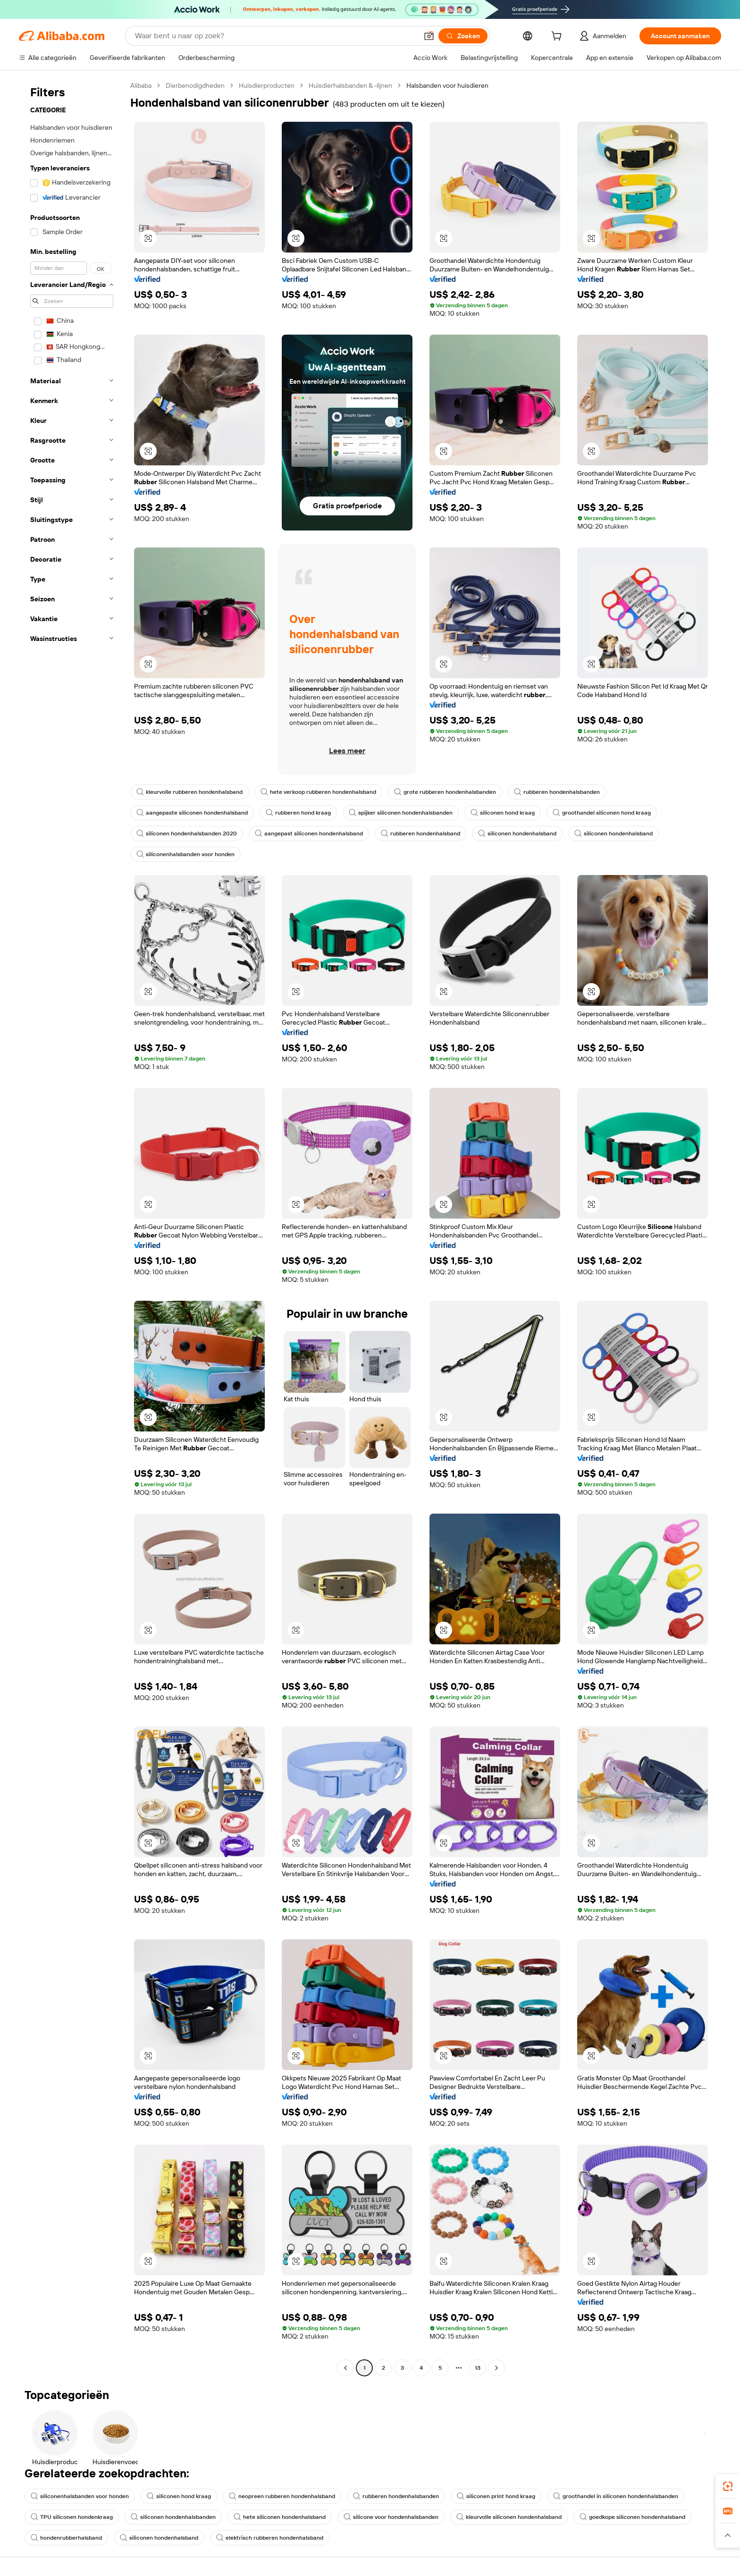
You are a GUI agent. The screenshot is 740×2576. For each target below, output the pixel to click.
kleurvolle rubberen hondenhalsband (189, 792)
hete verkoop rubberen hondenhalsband (318, 792)
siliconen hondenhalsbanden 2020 (186, 833)
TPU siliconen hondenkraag (72, 2517)
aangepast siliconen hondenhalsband (309, 833)
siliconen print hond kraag (496, 2496)
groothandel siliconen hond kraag (602, 813)
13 (477, 2368)
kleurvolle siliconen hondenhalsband (509, 2517)
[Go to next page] (496, 2367)
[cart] (558, 37)
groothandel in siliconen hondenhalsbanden (615, 2496)
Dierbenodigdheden (195, 85)
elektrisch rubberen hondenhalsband (269, 2538)
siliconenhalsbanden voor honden (185, 854)
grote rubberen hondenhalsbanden (445, 792)
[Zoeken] (463, 35)
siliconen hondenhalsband (517, 833)
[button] (429, 36)
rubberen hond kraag (298, 813)
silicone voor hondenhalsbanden (391, 2517)
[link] (727, 2486)
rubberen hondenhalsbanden (557, 792)
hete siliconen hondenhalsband (280, 2517)
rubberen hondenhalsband (420, 833)
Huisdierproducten (266, 85)
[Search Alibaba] (275, 36)
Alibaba (140, 85)
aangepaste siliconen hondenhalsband (192, 813)
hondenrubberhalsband (66, 2538)
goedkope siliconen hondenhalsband (632, 2517)
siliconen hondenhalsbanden (173, 2517)
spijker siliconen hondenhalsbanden (401, 813)
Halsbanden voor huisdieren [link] (447, 85)
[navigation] (72, 1228)
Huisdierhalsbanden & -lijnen (350, 85)
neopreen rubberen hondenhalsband (282, 2496)
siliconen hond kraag (503, 813)
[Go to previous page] (345, 2367)
